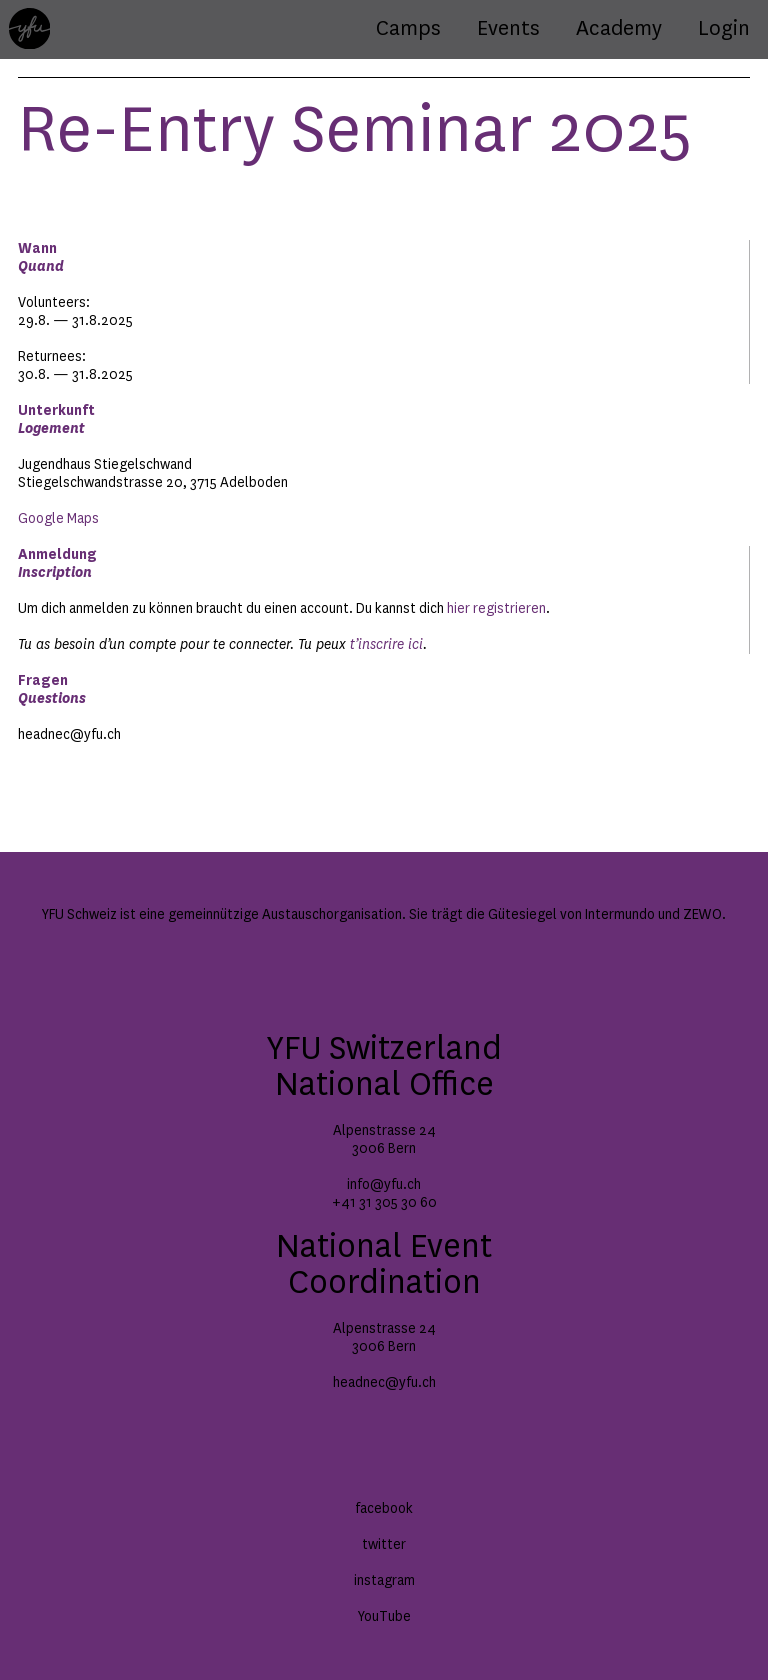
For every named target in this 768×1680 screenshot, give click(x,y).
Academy (619, 29)
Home (27, 17)
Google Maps (58, 519)
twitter (384, 1545)
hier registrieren (496, 609)
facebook (384, 1509)
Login (724, 29)
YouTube (384, 1617)
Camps (408, 29)
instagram (384, 1581)
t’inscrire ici (386, 645)
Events (508, 29)
